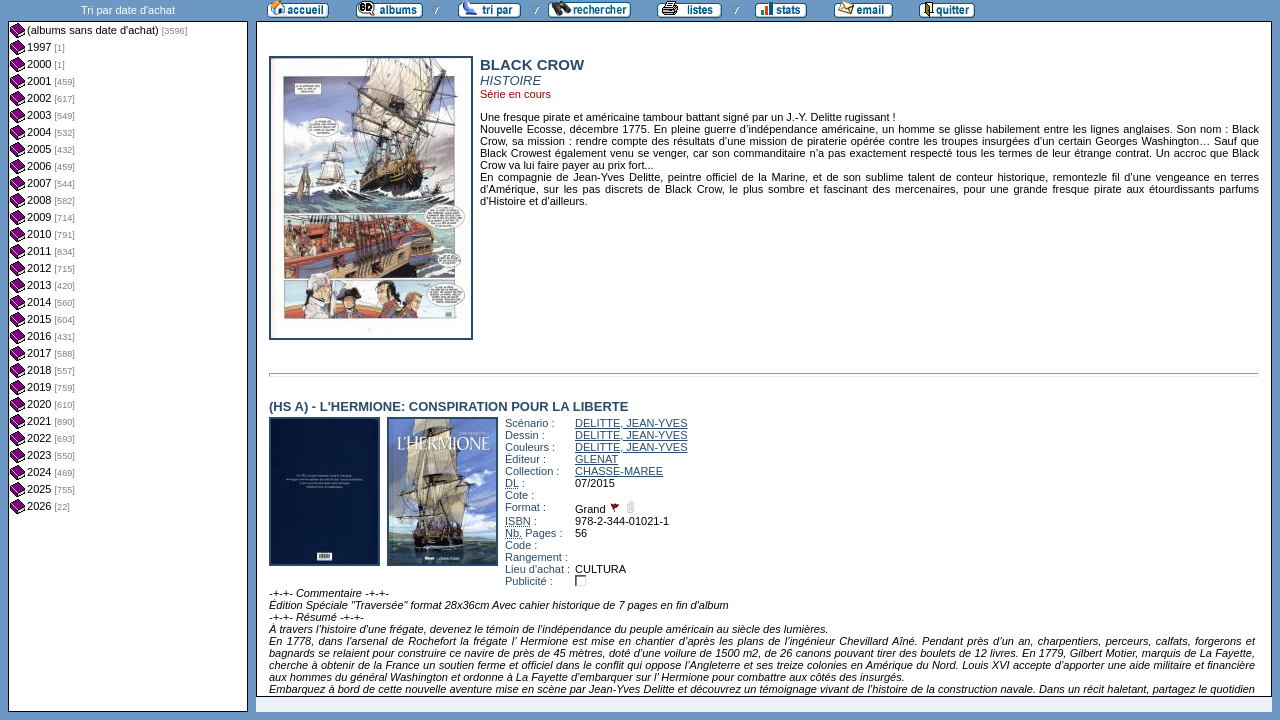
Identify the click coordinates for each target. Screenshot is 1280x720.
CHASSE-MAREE (619, 471)
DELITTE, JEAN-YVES (631, 423)
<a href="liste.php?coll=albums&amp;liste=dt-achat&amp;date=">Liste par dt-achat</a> (128, 356)
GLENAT (596, 459)
